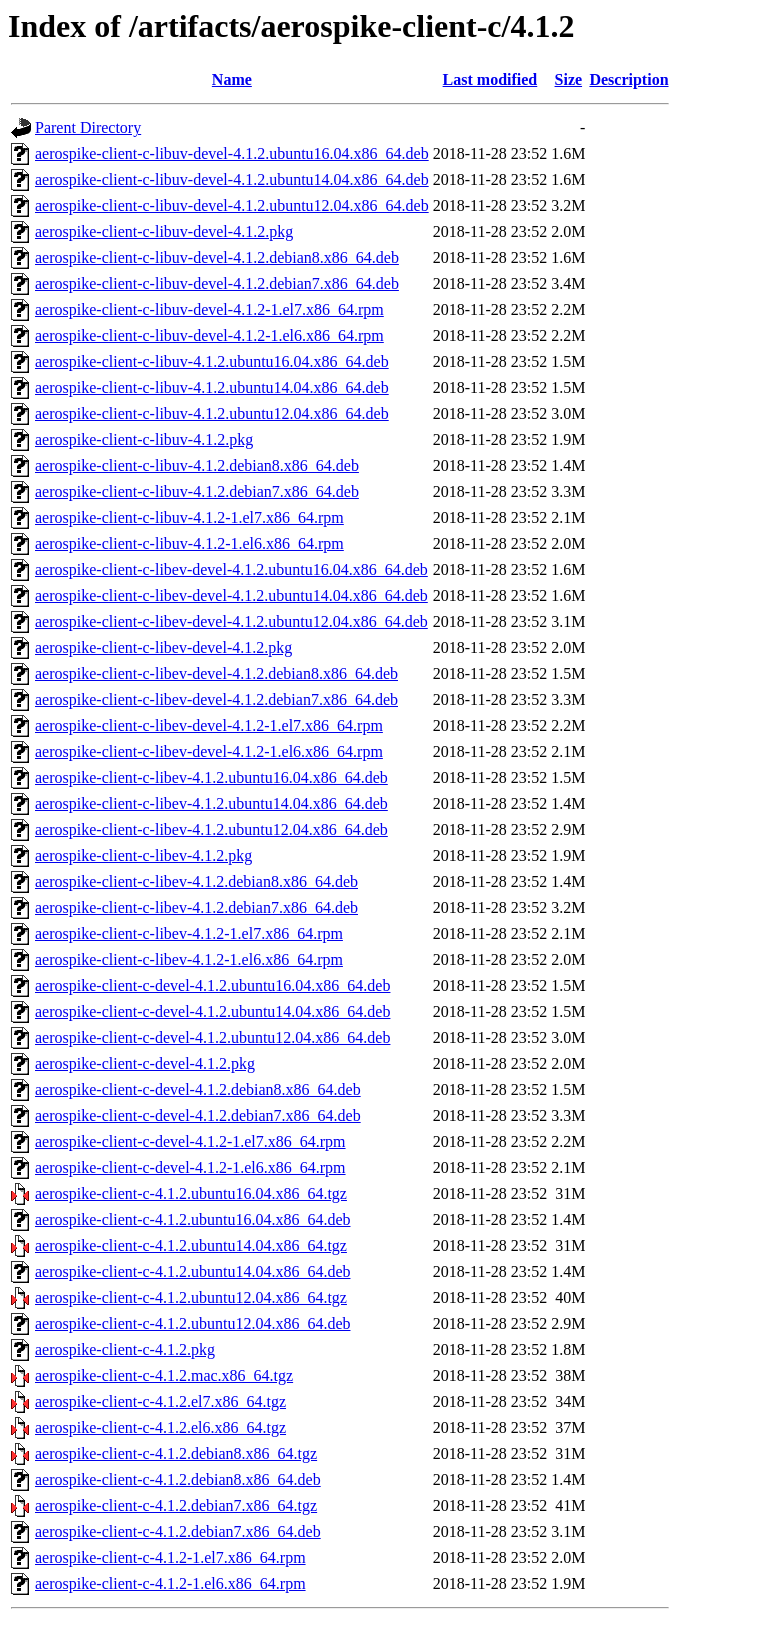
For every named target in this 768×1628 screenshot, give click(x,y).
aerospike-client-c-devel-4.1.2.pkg (145, 1063)
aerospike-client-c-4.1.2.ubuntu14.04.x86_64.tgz (191, 1245)
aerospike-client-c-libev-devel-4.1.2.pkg (163, 647)
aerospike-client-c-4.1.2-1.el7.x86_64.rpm (170, 1557)
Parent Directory (88, 127)
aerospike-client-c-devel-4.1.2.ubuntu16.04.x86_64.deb (212, 985)
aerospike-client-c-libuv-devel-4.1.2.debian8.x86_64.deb (217, 257)
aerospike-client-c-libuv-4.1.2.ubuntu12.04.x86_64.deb (212, 413)
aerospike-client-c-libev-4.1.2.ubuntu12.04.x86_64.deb (211, 829)
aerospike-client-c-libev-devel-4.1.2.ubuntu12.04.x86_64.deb (231, 621)
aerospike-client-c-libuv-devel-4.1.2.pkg (164, 231)
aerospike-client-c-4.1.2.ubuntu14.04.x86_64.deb (192, 1271)
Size (569, 79)
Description (628, 79)
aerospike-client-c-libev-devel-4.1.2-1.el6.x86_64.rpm (209, 751)
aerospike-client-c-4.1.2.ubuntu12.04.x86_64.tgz (191, 1297)
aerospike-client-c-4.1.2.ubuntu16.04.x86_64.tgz (191, 1193)
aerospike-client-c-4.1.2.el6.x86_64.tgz (160, 1427)
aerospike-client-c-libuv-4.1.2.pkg (144, 439)
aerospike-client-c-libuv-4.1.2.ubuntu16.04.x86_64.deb (212, 361)
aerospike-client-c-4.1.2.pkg (125, 1349)
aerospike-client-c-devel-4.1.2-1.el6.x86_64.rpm (190, 1167)
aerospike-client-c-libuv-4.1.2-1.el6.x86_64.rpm (189, 543)
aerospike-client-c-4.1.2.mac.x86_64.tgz (164, 1375)
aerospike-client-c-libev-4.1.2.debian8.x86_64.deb (196, 881)
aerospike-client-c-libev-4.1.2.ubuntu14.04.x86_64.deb (211, 803)
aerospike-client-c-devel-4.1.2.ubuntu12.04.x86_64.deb (212, 1037)
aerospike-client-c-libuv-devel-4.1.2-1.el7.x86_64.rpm (209, 309)
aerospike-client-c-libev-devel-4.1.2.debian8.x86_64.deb (216, 673)
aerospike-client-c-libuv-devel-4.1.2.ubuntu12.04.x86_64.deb (232, 205)
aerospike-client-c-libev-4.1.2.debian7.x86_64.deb (196, 907)
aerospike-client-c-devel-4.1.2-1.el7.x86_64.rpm (190, 1141)
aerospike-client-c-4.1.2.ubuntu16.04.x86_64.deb (192, 1219)
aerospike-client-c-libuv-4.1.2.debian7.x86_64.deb (197, 491)
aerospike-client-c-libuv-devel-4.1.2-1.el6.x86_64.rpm (209, 335)
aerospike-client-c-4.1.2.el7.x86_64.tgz (160, 1401)
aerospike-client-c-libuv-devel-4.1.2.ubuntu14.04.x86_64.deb (232, 179)
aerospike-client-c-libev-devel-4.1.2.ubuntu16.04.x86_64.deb (231, 569)
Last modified (490, 79)
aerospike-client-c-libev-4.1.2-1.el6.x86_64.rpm (189, 959)
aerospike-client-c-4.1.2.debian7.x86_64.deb (178, 1531)
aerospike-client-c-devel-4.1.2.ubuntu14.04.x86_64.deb (212, 1011)
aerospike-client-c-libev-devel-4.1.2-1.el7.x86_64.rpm (209, 725)
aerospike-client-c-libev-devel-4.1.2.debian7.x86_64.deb (216, 699)
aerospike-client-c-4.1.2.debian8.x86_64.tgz (176, 1453)
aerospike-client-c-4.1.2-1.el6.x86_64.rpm (170, 1583)
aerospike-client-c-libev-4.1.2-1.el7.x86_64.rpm (189, 933)
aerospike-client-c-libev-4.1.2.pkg (143, 855)
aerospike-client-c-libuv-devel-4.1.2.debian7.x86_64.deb (217, 283)
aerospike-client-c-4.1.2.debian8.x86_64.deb (178, 1479)
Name (232, 79)
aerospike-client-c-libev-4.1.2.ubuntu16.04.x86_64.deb (211, 777)
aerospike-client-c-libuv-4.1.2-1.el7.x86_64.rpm (189, 517)
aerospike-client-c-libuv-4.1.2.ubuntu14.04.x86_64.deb (212, 387)
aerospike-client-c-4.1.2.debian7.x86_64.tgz (176, 1505)
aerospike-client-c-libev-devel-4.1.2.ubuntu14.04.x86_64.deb (231, 595)
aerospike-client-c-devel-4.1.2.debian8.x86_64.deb (198, 1089)
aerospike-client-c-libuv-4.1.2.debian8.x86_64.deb (197, 465)
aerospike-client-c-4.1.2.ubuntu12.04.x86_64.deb (192, 1323)
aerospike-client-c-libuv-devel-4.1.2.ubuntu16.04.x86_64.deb (232, 153)
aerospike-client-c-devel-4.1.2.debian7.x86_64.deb (198, 1115)
